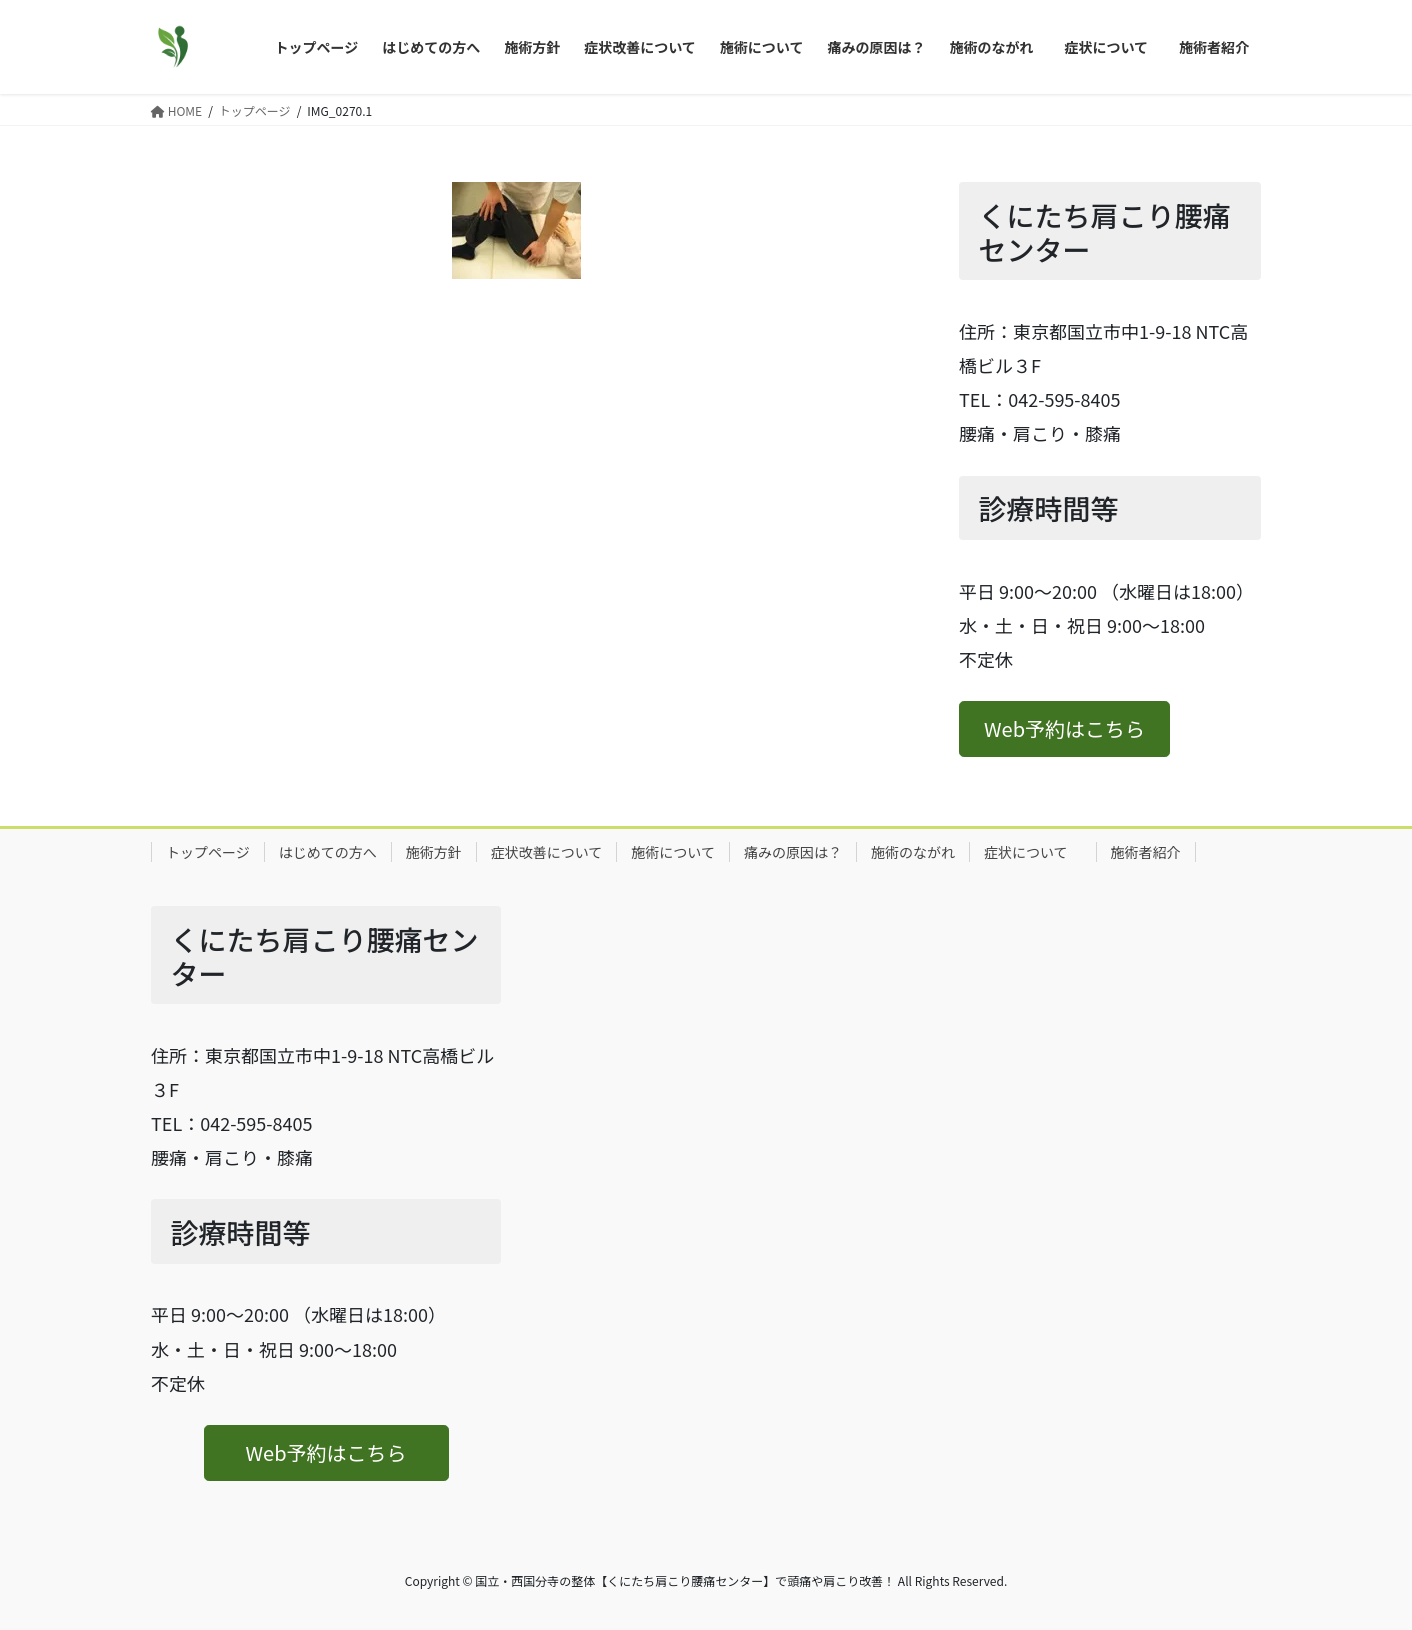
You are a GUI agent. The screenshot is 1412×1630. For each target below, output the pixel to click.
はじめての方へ (328, 852)
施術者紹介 (1146, 852)
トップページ (208, 852)
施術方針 (434, 852)
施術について (673, 852)
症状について (1033, 852)
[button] (1064, 729)
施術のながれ (913, 852)
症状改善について (547, 852)
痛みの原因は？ (793, 852)
